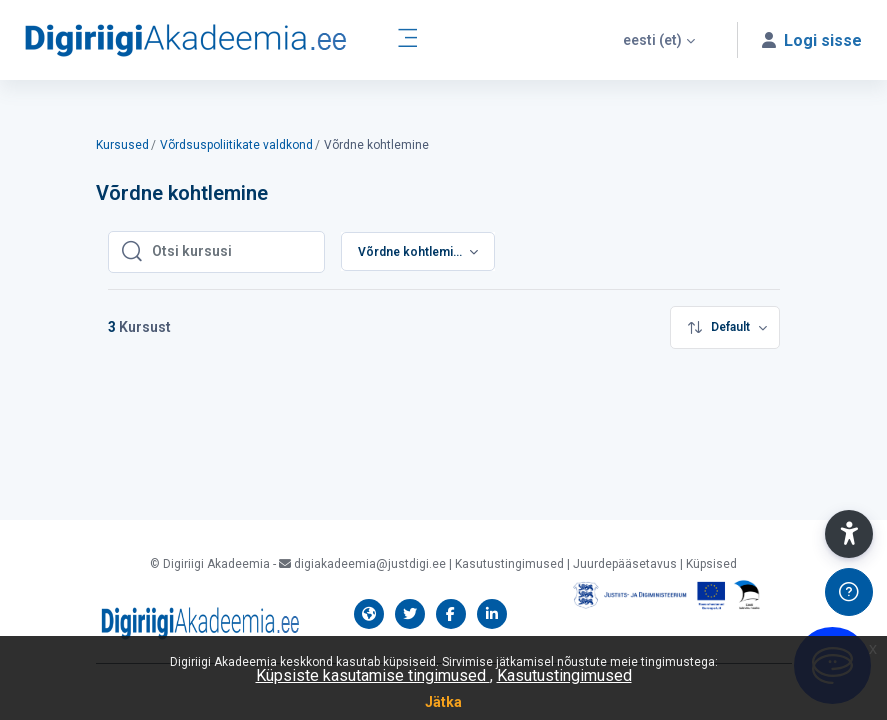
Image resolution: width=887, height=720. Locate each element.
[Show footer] (849, 592)
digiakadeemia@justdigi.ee (362, 564)
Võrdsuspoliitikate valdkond (236, 145)
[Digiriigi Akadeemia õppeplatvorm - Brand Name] (186, 40)
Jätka (443, 702)
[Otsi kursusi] (232, 252)
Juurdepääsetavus (625, 564)
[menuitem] (725, 327)
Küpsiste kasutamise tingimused (373, 675)
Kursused (122, 145)
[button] (659, 40)
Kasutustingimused (564, 675)
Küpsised (711, 564)
